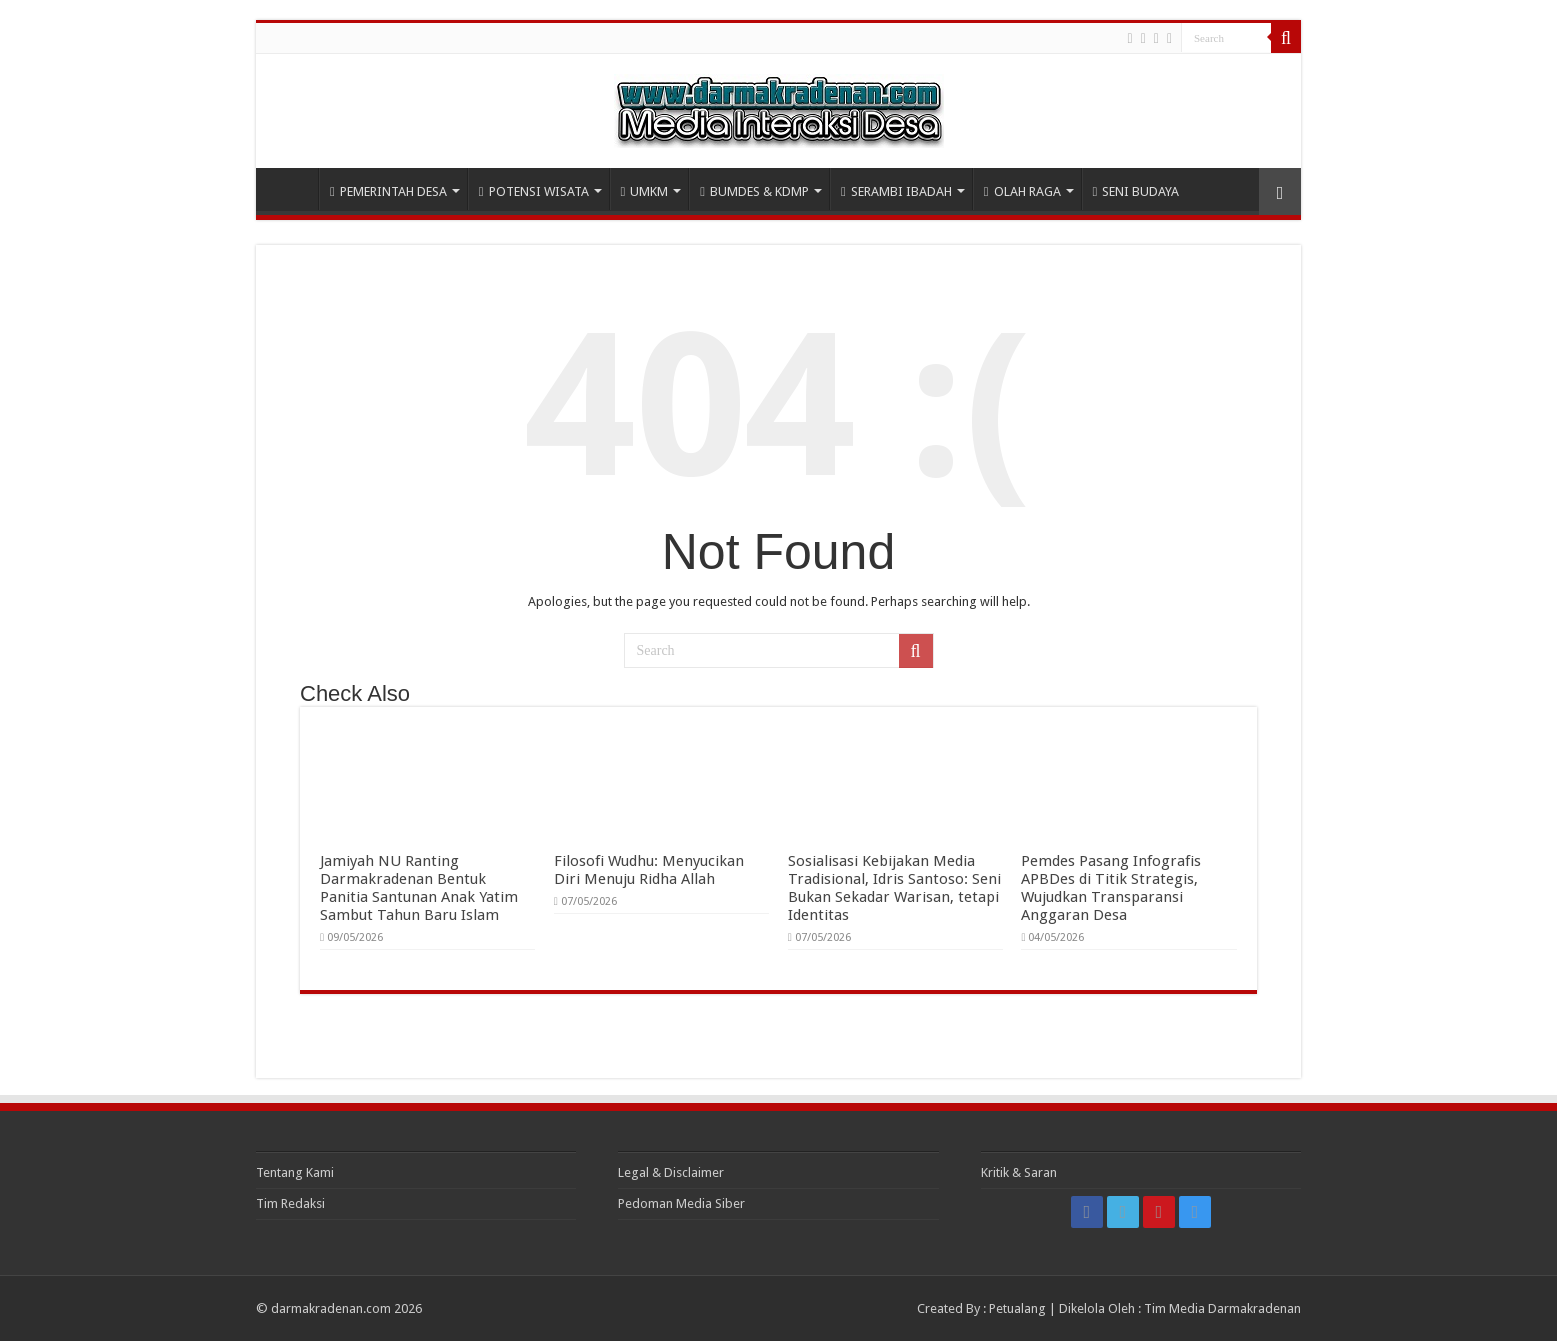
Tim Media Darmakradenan (1222, 1308)
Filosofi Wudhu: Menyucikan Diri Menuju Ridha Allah (649, 870)
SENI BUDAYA (1136, 191)
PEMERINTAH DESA (388, 191)
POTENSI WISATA (534, 191)
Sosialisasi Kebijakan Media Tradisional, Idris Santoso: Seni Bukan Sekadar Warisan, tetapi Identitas (894, 888)
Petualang (1017, 1308)
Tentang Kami (295, 1172)
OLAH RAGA (1022, 191)
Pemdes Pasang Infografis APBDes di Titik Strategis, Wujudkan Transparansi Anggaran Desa (1111, 888)
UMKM (645, 191)
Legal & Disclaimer (671, 1172)
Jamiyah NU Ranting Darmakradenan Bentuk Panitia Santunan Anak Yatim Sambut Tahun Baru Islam (419, 888)
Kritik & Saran (1019, 1172)
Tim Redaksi (290, 1203)
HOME (292, 189)
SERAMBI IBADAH (896, 191)
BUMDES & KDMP (754, 191)
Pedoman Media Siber (681, 1203)
